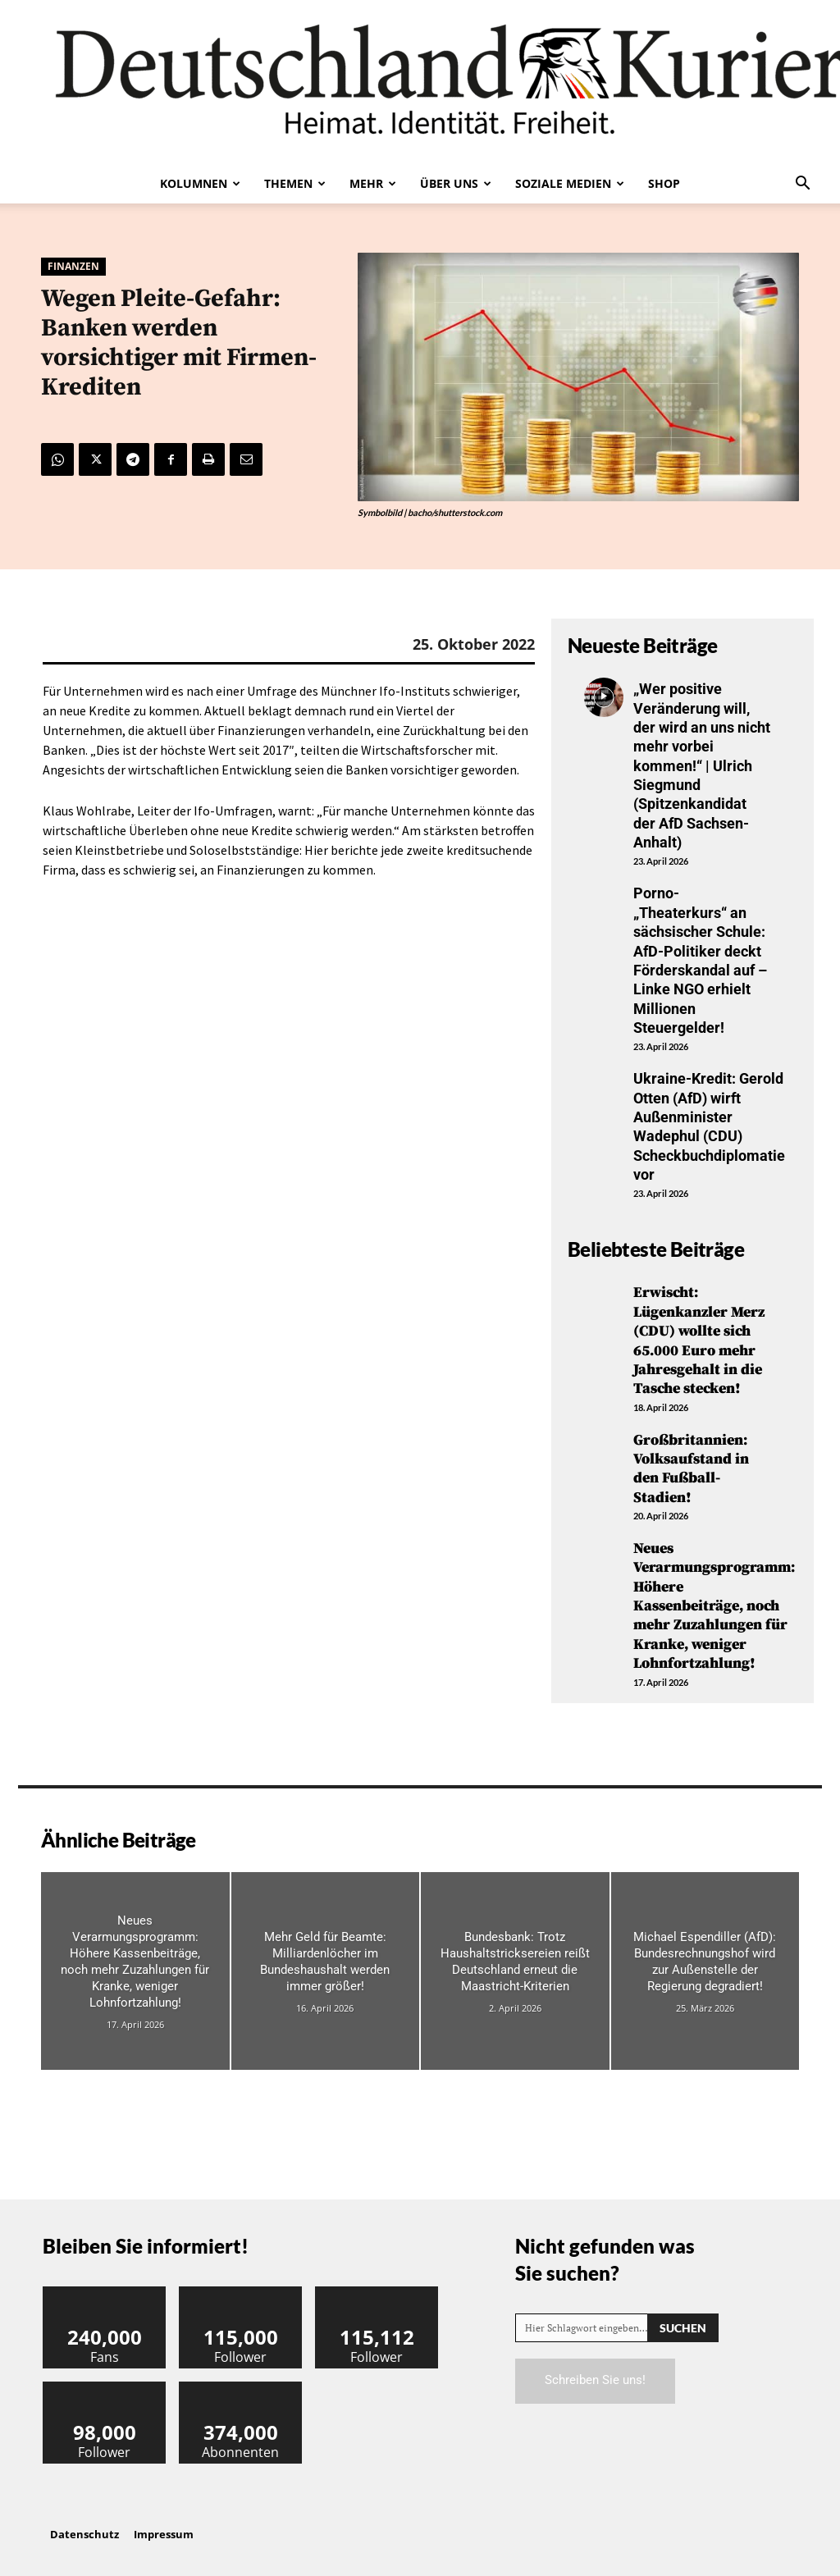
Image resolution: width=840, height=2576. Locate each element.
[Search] (683, 2327)
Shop (664, 183)
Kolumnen (200, 183)
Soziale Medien (569, 183)
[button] (802, 185)
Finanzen (73, 267)
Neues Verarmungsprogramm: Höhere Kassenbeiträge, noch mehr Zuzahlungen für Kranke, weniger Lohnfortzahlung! (714, 1606)
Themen (295, 183)
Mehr (372, 183)
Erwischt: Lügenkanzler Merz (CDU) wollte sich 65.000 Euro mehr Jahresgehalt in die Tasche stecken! (699, 1340)
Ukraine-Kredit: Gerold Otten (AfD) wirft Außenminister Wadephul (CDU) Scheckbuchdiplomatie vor (709, 1126)
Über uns (455, 183)
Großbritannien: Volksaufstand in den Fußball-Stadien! (691, 1469)
